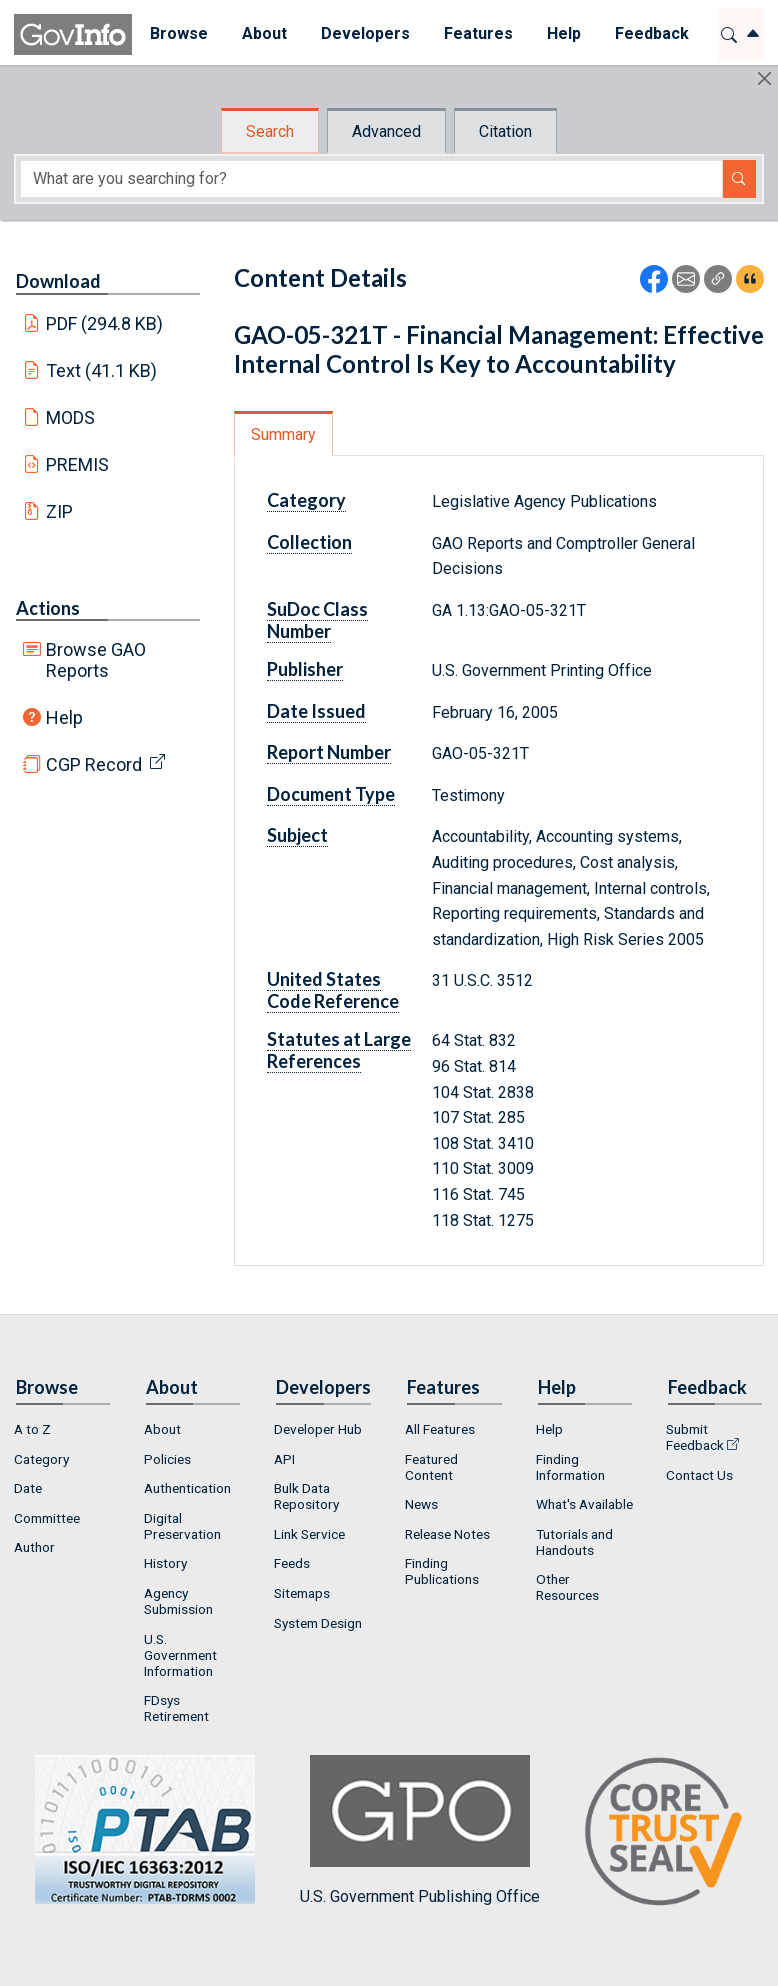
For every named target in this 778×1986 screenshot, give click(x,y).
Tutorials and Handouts (574, 1542)
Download (58, 281)
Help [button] (563, 33)
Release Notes (447, 1534)
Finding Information (570, 1467)
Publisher (305, 669)
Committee (47, 1518)
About (162, 1429)
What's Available (584, 1504)
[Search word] (371, 179)
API (284, 1459)
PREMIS (77, 464)
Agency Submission (178, 1601)
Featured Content (431, 1467)
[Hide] (764, 78)
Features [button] (477, 33)
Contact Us (699, 1475)
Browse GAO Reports (96, 660)
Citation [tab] (505, 131)
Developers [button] (364, 33)
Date (28, 1488)
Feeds (292, 1563)
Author (34, 1547)
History (165, 1563)
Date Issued (316, 711)
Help (64, 717)
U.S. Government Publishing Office (420, 1830)
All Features (440, 1429)
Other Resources (567, 1587)
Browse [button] (178, 33)
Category (306, 500)
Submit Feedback (695, 1437)
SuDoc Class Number (317, 620)
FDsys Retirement (176, 1708)
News (421, 1504)
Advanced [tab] (386, 131)
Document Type (331, 794)
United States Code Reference (333, 990)
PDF (105, 323)
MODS (70, 417)
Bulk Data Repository (306, 1496)
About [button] (263, 33)
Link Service (309, 1534)
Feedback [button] (651, 33)
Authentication (187, 1488)
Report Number (329, 752)
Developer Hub (318, 1429)
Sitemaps (302, 1593)
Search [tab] (270, 131)
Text (102, 370)
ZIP (59, 511)
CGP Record (94, 764)
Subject (297, 835)
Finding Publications (442, 1571)
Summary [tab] (283, 434)
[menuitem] (178, 34)
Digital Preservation (182, 1526)
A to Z (32, 1429)
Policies (167, 1459)
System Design (318, 1623)
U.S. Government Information (180, 1655)
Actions (48, 608)
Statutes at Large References (339, 1050)
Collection (309, 542)
